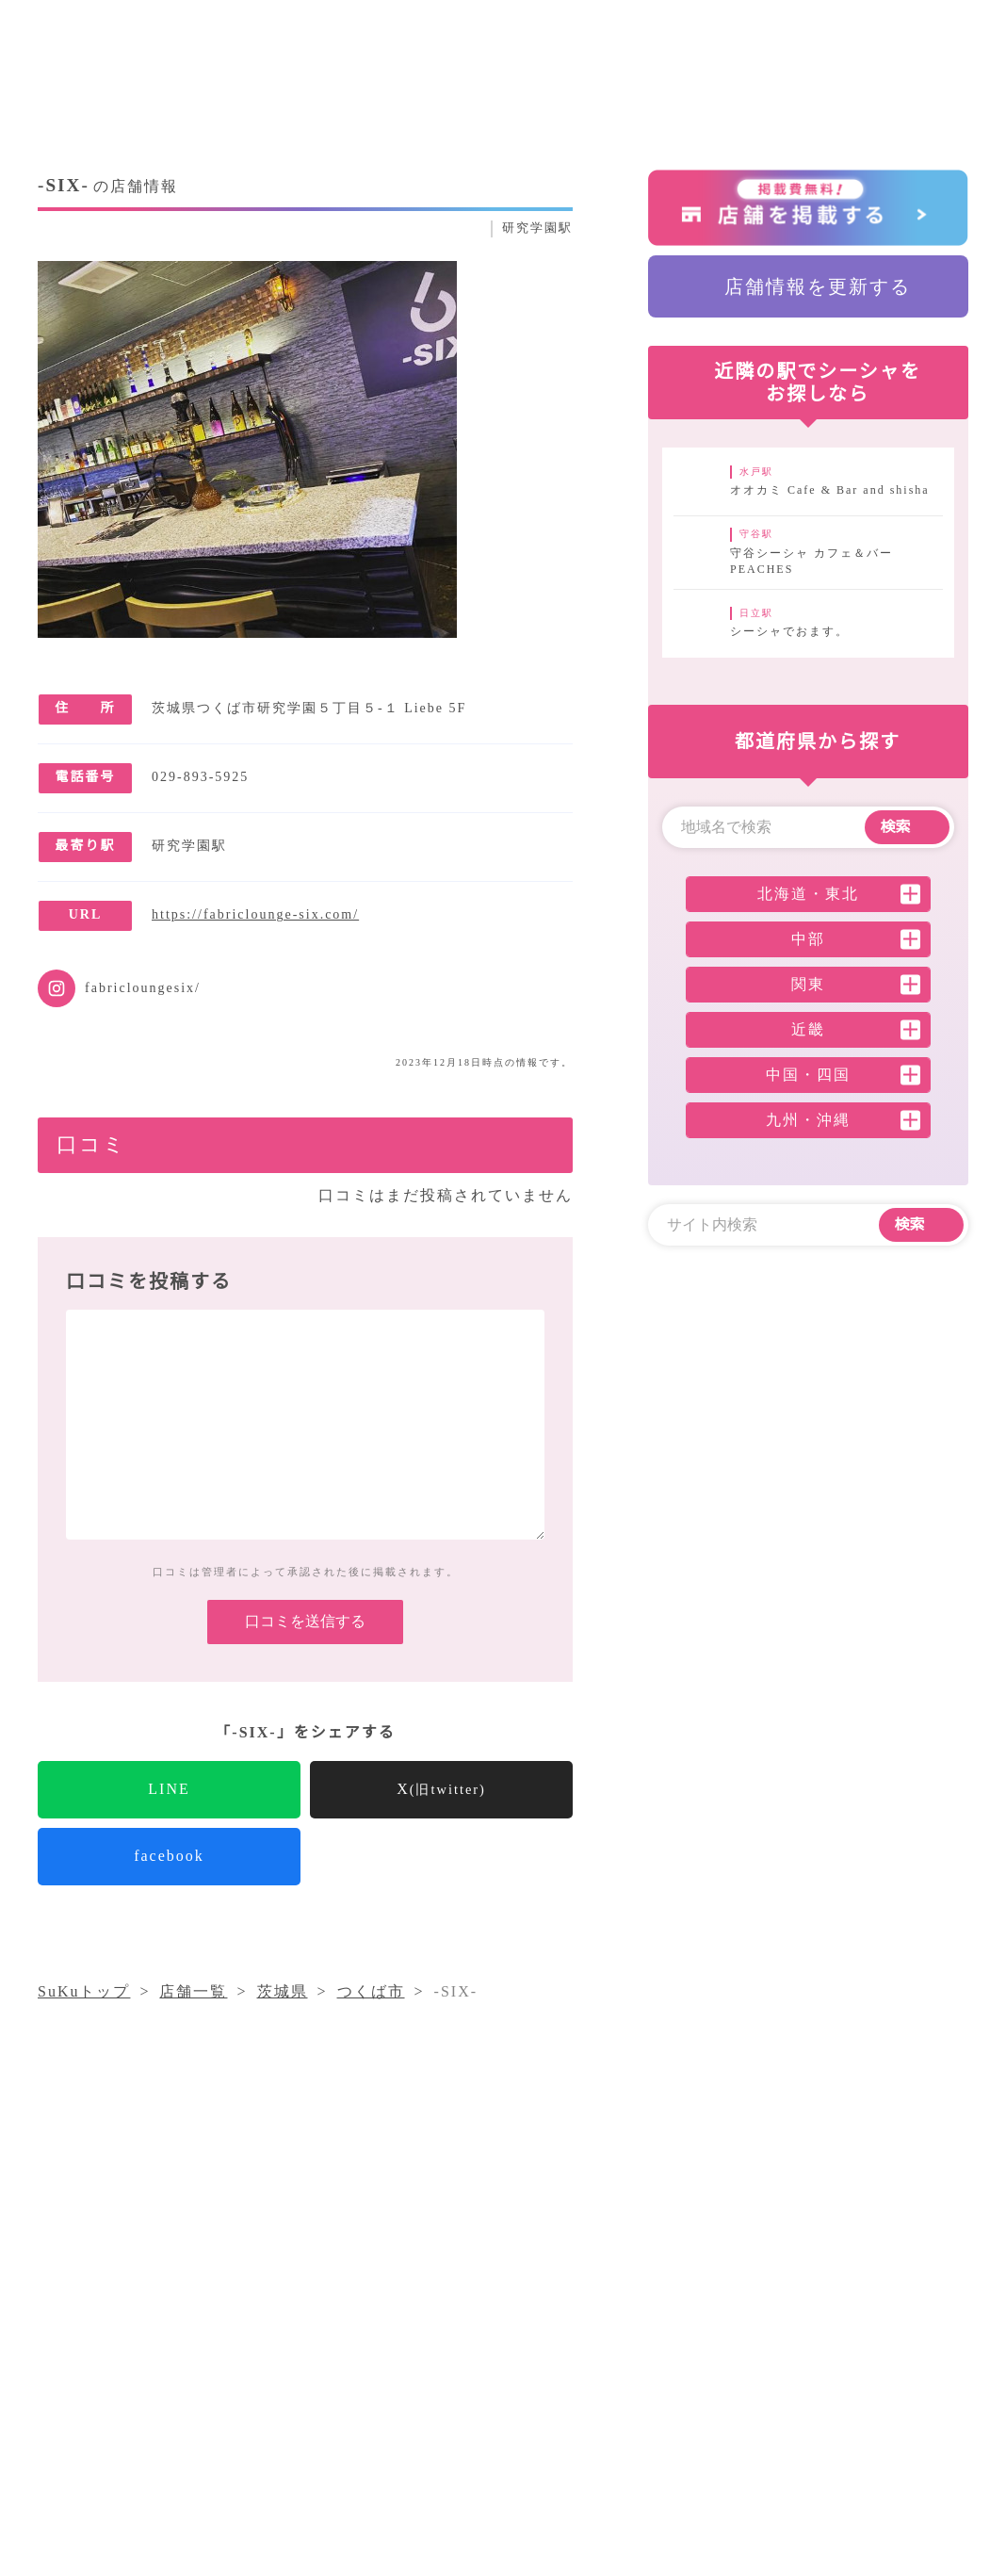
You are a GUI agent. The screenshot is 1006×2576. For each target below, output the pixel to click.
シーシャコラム (516, 2370)
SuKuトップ (85, 2021)
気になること (648, 2370)
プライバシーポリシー (632, 2405)
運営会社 (849, 2370)
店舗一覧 (756, 2370)
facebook (169, 1885)
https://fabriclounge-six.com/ (274, 914)
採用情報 (492, 2405)
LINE (169, 1818)
